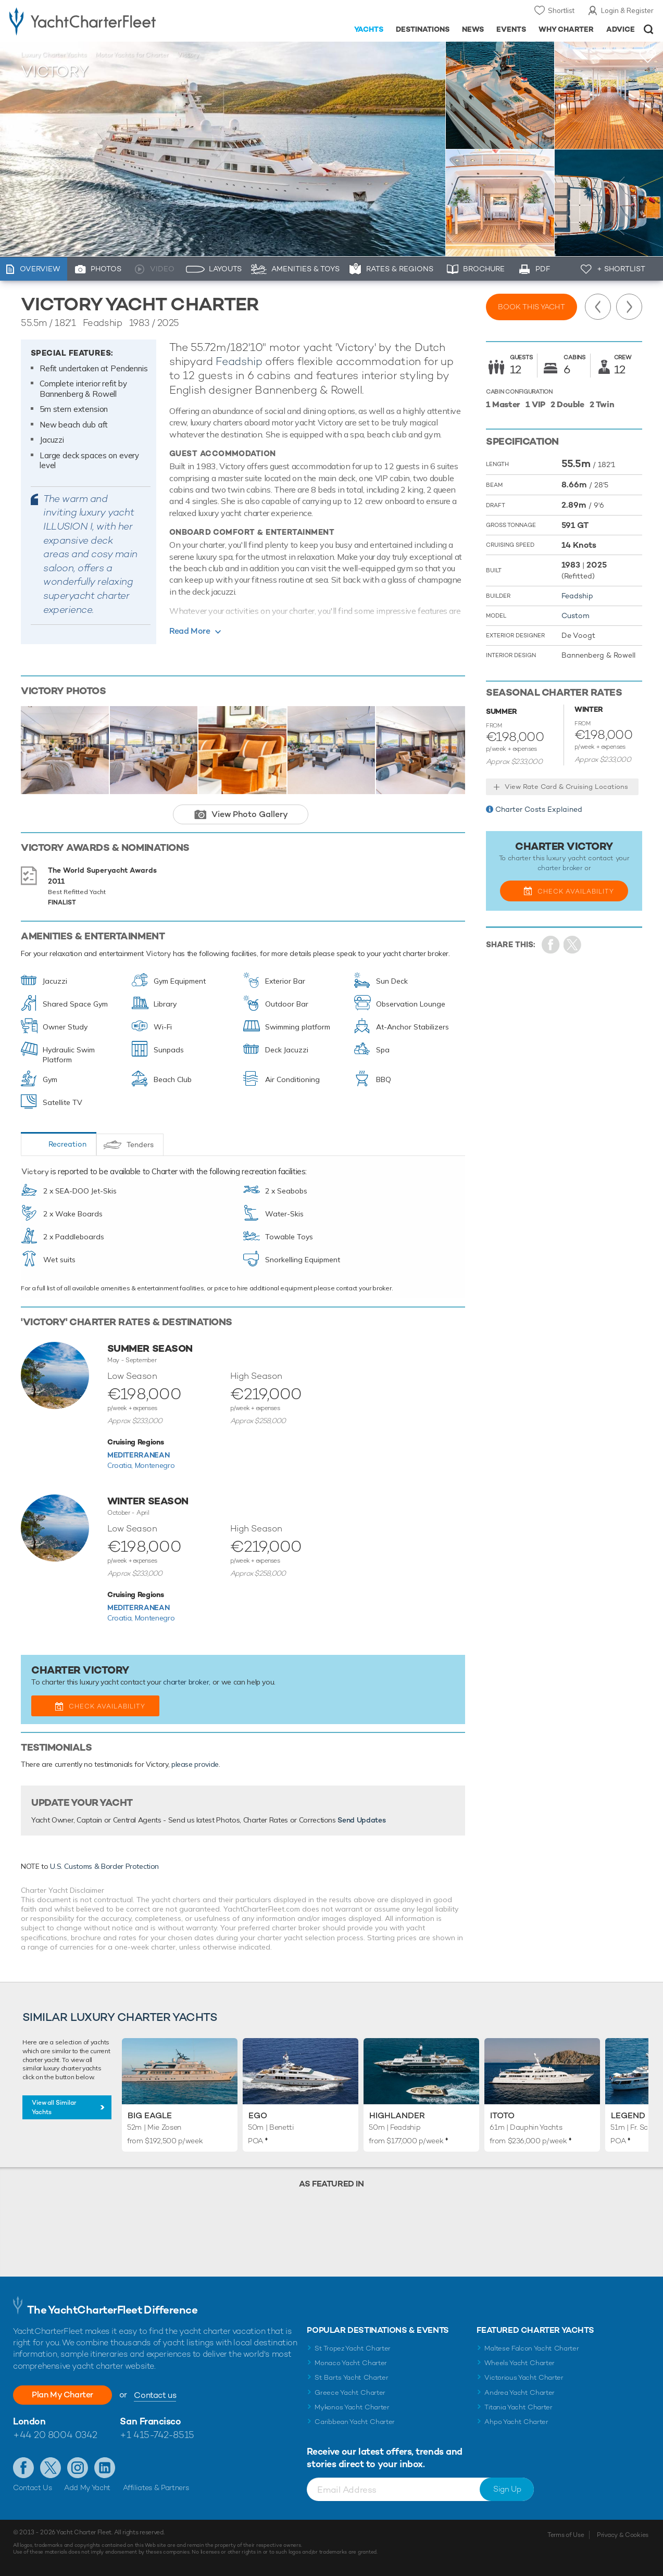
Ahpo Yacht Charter (516, 2421)
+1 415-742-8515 (157, 2435)
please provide (195, 1764)
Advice (620, 29)
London (29, 2421)
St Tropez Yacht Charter (353, 2348)
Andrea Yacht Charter (519, 2392)
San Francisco (150, 2421)
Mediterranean (138, 1455)
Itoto (502, 2115)
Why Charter (566, 29)
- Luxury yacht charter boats (102, 21)
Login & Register (627, 10)
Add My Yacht (87, 2487)
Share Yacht (573, 945)
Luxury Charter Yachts (53, 55)
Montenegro (155, 1465)
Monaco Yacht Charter (351, 2362)
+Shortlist (648, 56)
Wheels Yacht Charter (519, 2362)
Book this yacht (531, 306)
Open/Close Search (649, 29)
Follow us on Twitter (50, 2467)
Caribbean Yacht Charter (355, 2421)
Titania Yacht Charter (518, 2407)
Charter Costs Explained (538, 809)
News (473, 29)
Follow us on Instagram (77, 2467)
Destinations (422, 29)
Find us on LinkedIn (104, 2467)
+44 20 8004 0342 (55, 2435)
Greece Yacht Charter (350, 2392)
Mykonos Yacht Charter (352, 2407)
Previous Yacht (598, 307)
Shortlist (561, 10)
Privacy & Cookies (622, 2535)
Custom (575, 615)
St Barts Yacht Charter (351, 2377)
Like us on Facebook (23, 2467)
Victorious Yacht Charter (523, 2377)
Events (511, 29)
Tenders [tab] (140, 1144)
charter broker (186, 1682)
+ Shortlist (621, 268)
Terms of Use (565, 2535)
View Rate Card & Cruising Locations (566, 786)
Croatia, (121, 1465)
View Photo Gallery (249, 814)
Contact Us (32, 2487)
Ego (257, 2115)
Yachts (369, 29)
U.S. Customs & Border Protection (104, 1866)
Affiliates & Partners (156, 2487)
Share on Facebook (551, 945)
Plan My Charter (62, 2394)
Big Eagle (150, 2115)
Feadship (239, 361)
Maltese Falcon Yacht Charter (531, 2348)
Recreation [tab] (67, 1144)
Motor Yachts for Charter (131, 55)
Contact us (155, 2395)
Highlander (397, 2115)
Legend (628, 2115)
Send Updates (361, 1820)
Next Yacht (629, 307)
